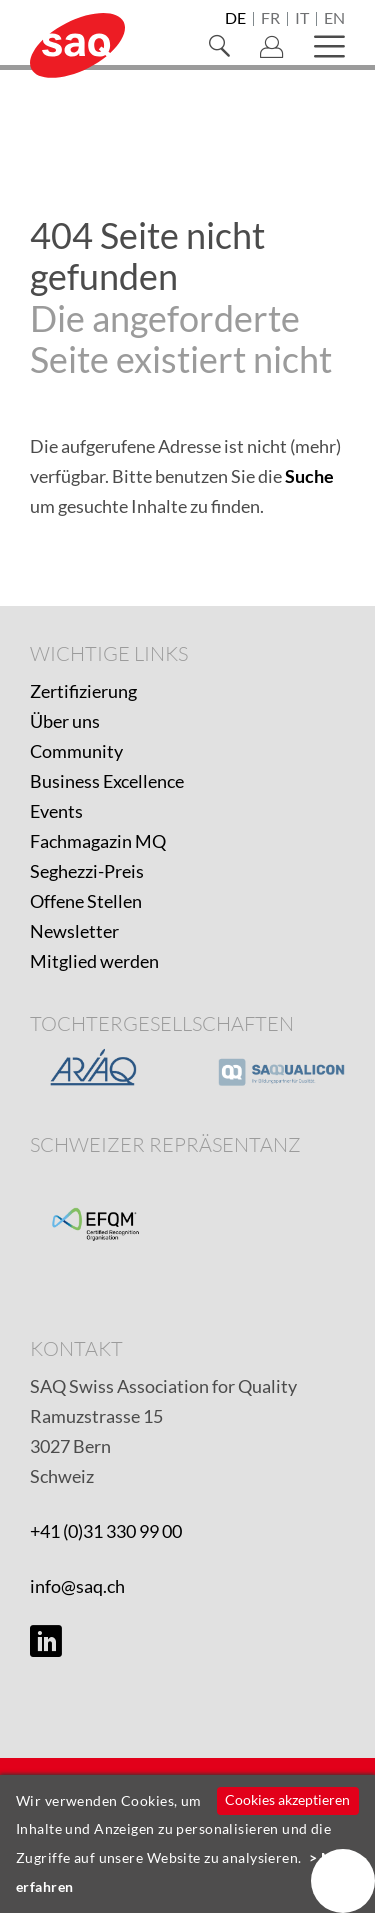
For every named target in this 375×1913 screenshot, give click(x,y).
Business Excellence (107, 781)
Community (76, 751)
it (302, 19)
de (235, 19)
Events (56, 811)
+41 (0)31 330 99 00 (106, 1531)
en (334, 19)
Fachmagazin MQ (98, 841)
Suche (309, 476)
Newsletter (74, 931)
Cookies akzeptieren (287, 1799)
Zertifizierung (83, 691)
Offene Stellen (86, 901)
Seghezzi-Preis (87, 871)
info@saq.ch (77, 1586)
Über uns (65, 721)
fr (270, 19)
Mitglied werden (94, 961)
